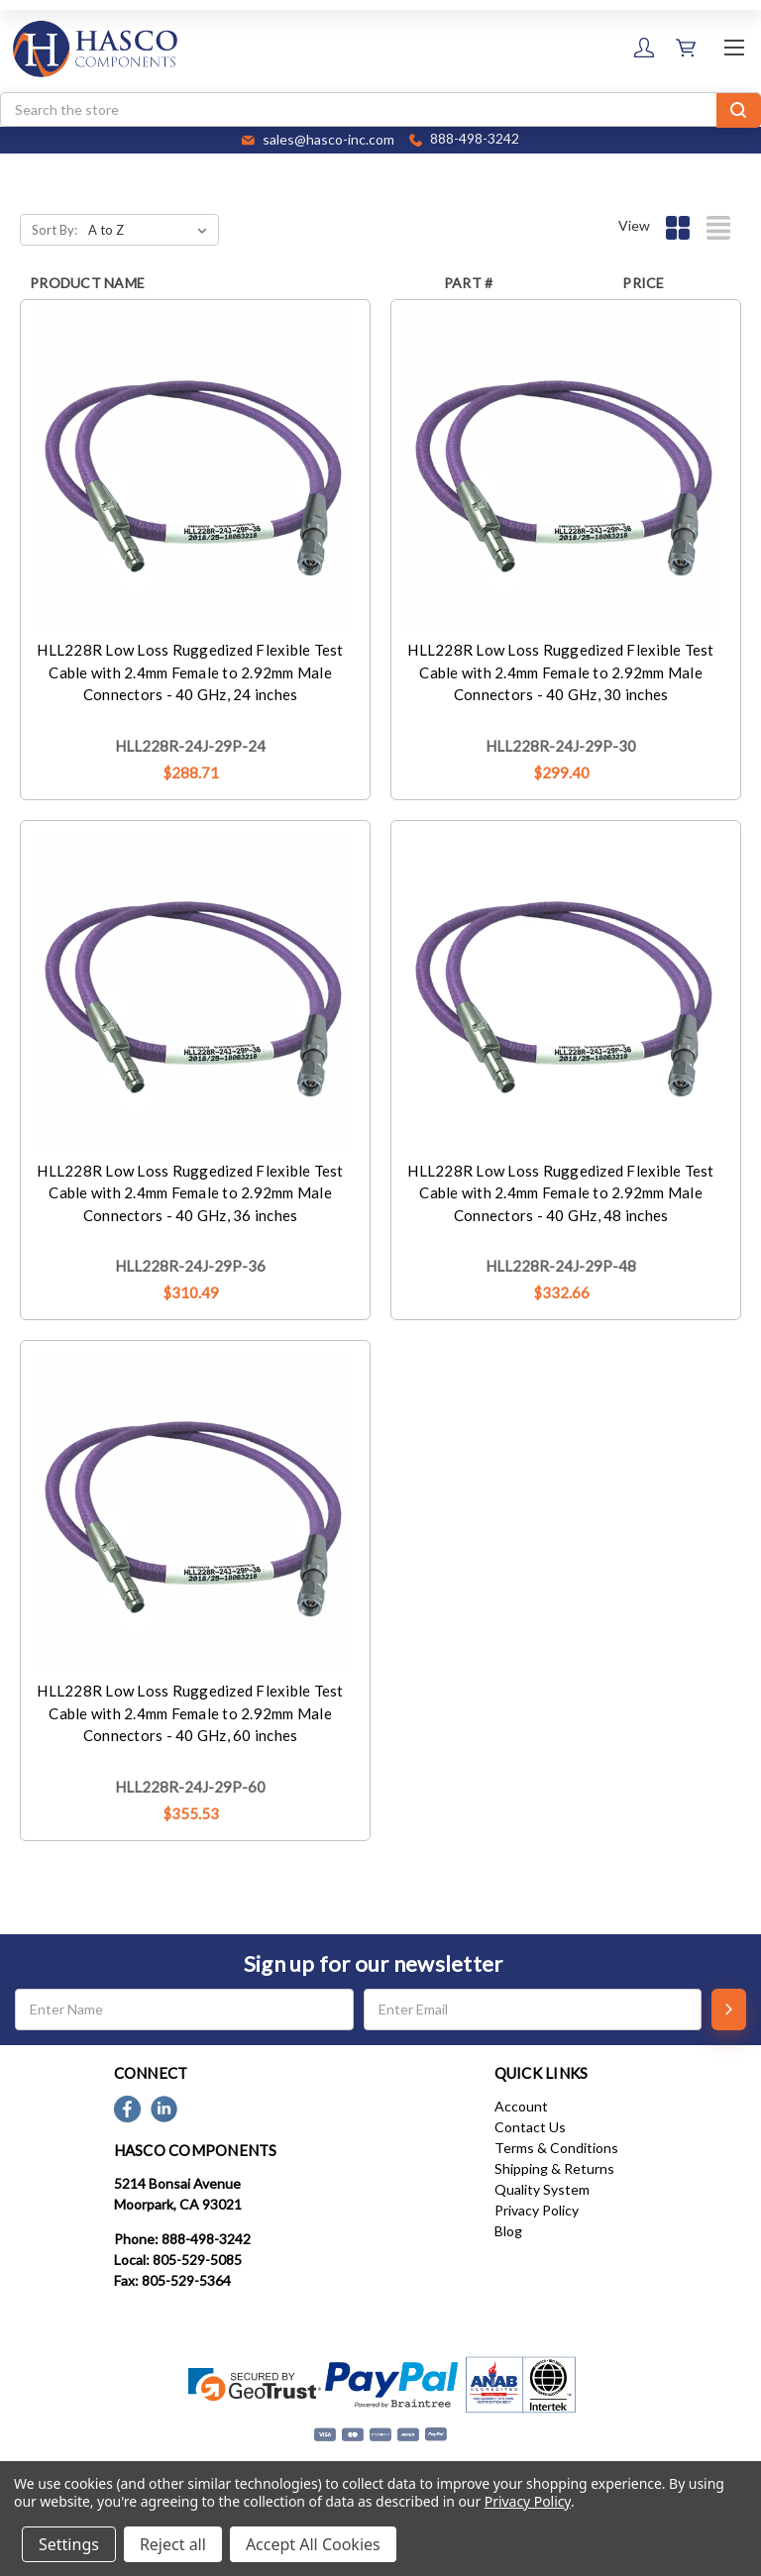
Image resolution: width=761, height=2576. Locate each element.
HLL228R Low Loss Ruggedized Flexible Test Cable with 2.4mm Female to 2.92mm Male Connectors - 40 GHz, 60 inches (190, 1713)
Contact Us (530, 2126)
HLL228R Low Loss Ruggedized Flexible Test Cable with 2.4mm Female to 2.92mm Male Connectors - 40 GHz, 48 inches (560, 1193)
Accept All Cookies (313, 2544)
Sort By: (54, 230)
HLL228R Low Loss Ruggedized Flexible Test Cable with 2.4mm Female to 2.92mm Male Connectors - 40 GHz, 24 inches (190, 672)
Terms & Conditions (556, 2147)
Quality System (542, 2189)
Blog (508, 2230)
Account (521, 2106)
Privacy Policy (536, 2210)
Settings (69, 2544)
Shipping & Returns (554, 2168)
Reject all (173, 2544)
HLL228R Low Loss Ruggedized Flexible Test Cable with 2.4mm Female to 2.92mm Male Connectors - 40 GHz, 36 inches (190, 1193)
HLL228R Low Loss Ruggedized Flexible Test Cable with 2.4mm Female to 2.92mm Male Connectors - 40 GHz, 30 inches (560, 672)
